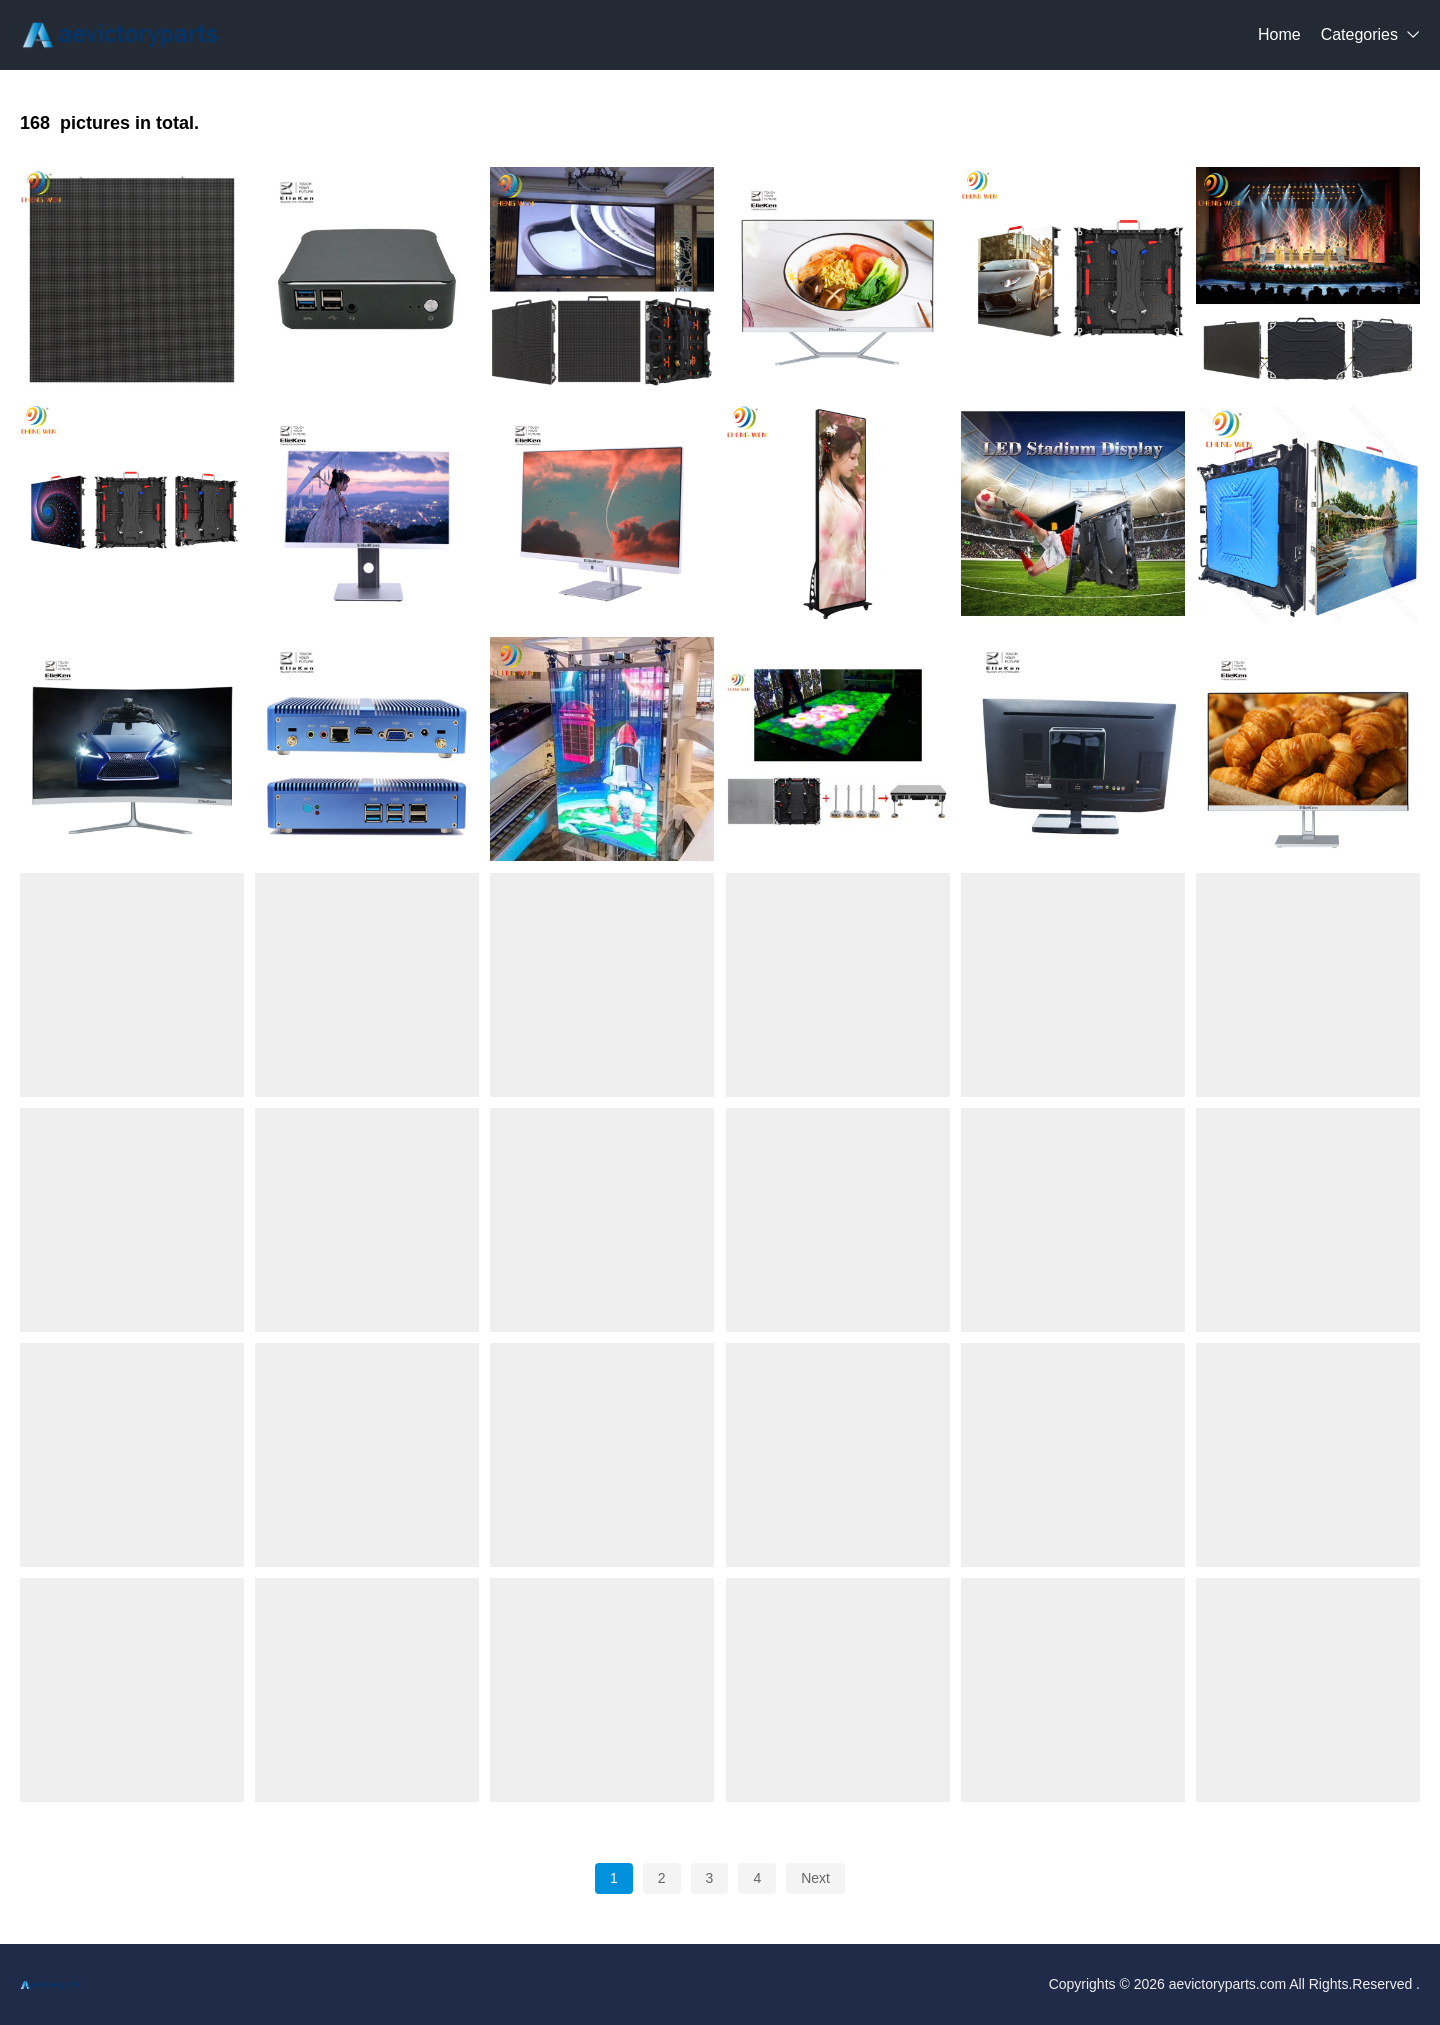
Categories (1359, 34)
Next (815, 1878)
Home (1279, 34)
